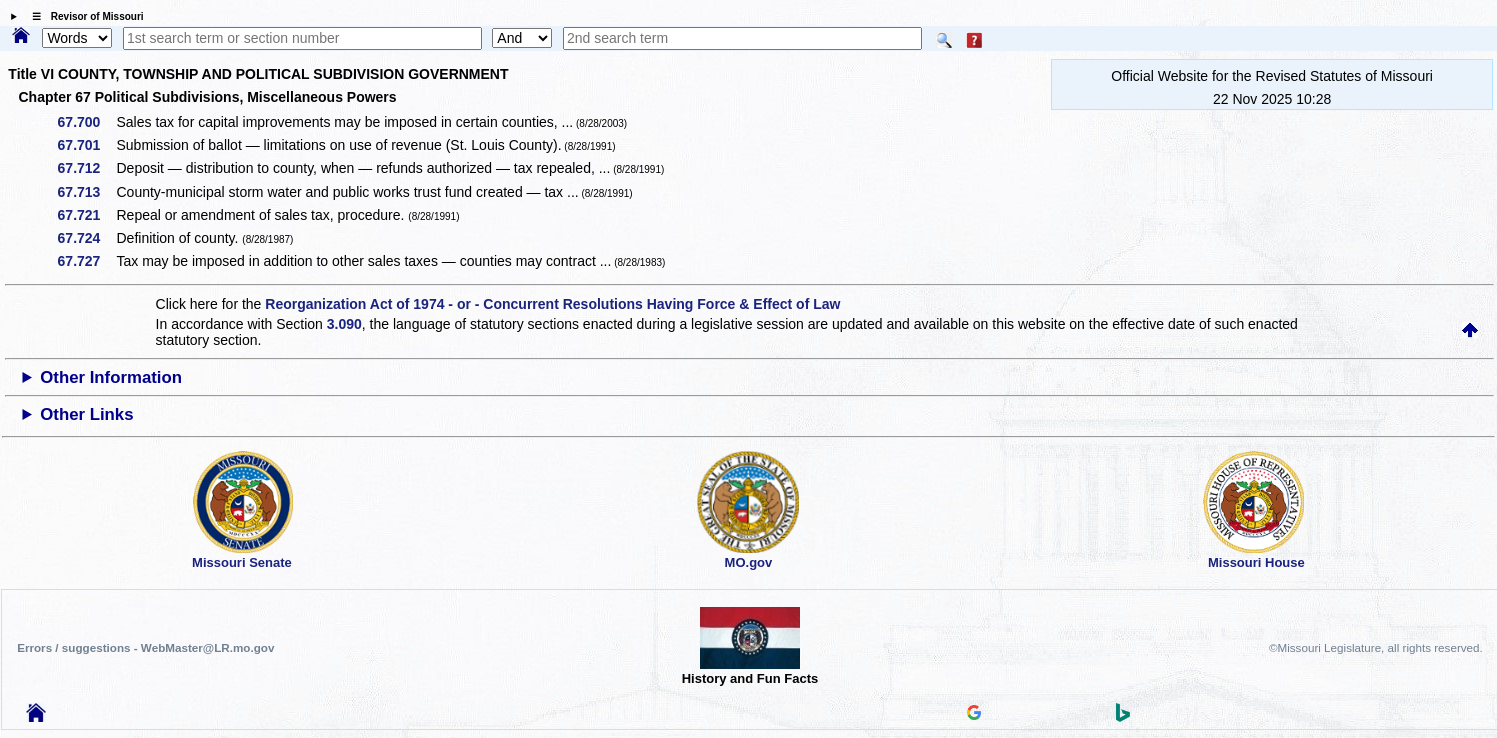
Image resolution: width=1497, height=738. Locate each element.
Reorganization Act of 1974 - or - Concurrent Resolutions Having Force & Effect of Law (552, 304)
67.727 (86, 261)
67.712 (86, 168)
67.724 (86, 238)
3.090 (344, 324)
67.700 (86, 122)
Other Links (86, 414)
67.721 (86, 215)
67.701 (86, 145)
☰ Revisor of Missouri (83, 16)
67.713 (86, 192)
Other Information (111, 377)
